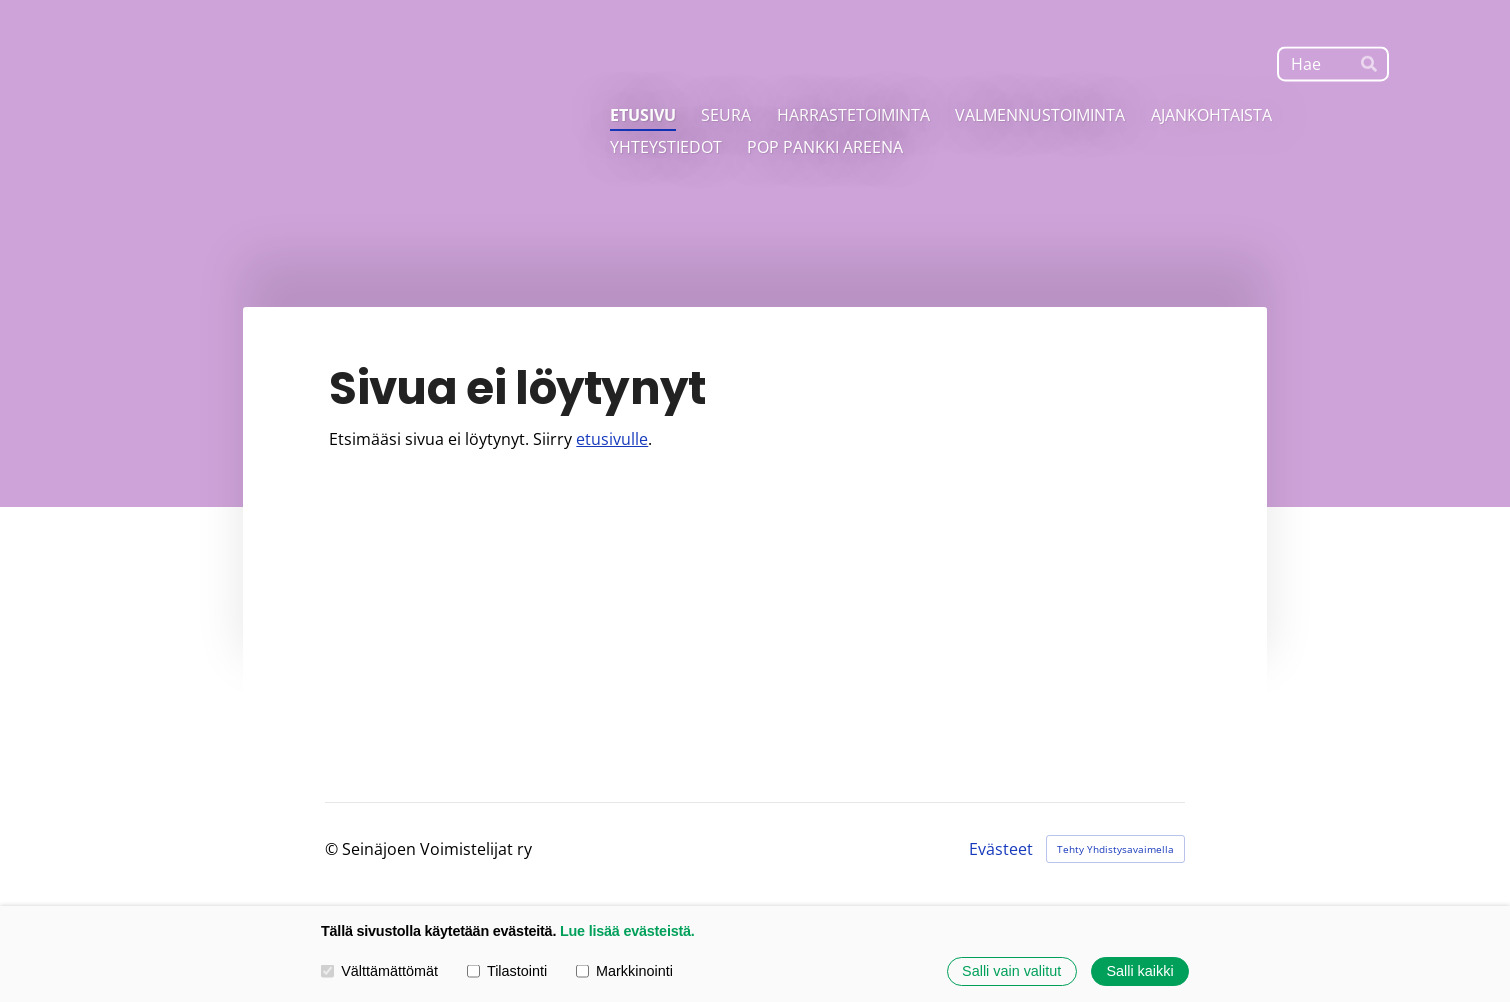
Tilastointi (507, 971)
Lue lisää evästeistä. (627, 931)
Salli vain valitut (1011, 971)
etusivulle (612, 439)
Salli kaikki (1139, 971)
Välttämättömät (379, 971)
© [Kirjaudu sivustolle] (333, 849)
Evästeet (1001, 849)
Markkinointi (624, 971)
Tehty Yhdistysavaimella (1115, 849)
